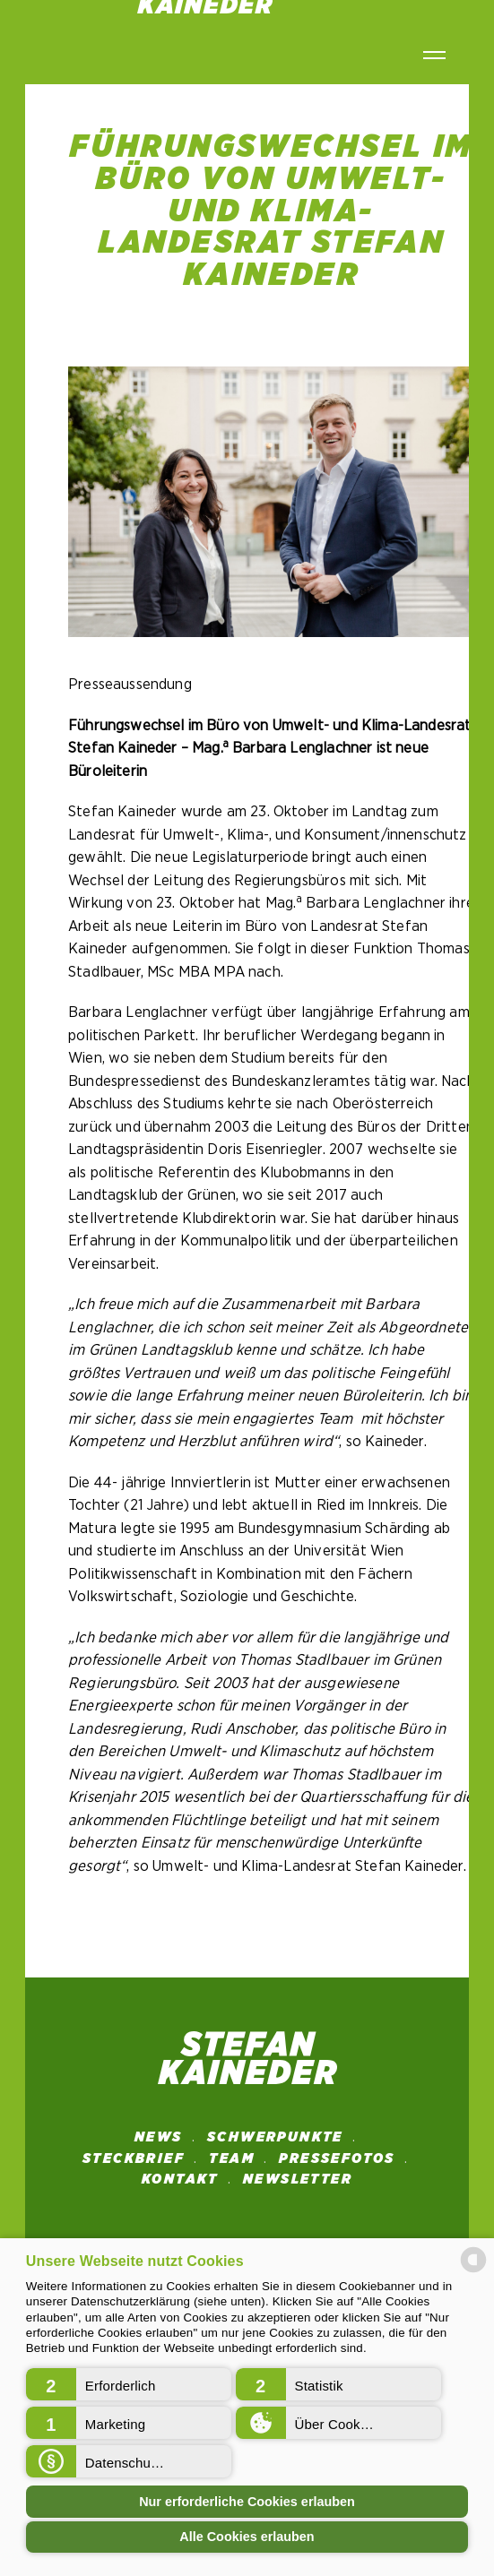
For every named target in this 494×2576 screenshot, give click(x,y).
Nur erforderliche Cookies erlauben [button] (247, 2501)
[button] (128, 2384)
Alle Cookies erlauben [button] (246, 2536)
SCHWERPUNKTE (275, 2137)
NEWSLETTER (297, 2179)
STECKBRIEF (133, 2158)
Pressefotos (336, 2158)
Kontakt (180, 2179)
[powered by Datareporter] (473, 2271)
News (158, 2137)
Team (232, 2158)
